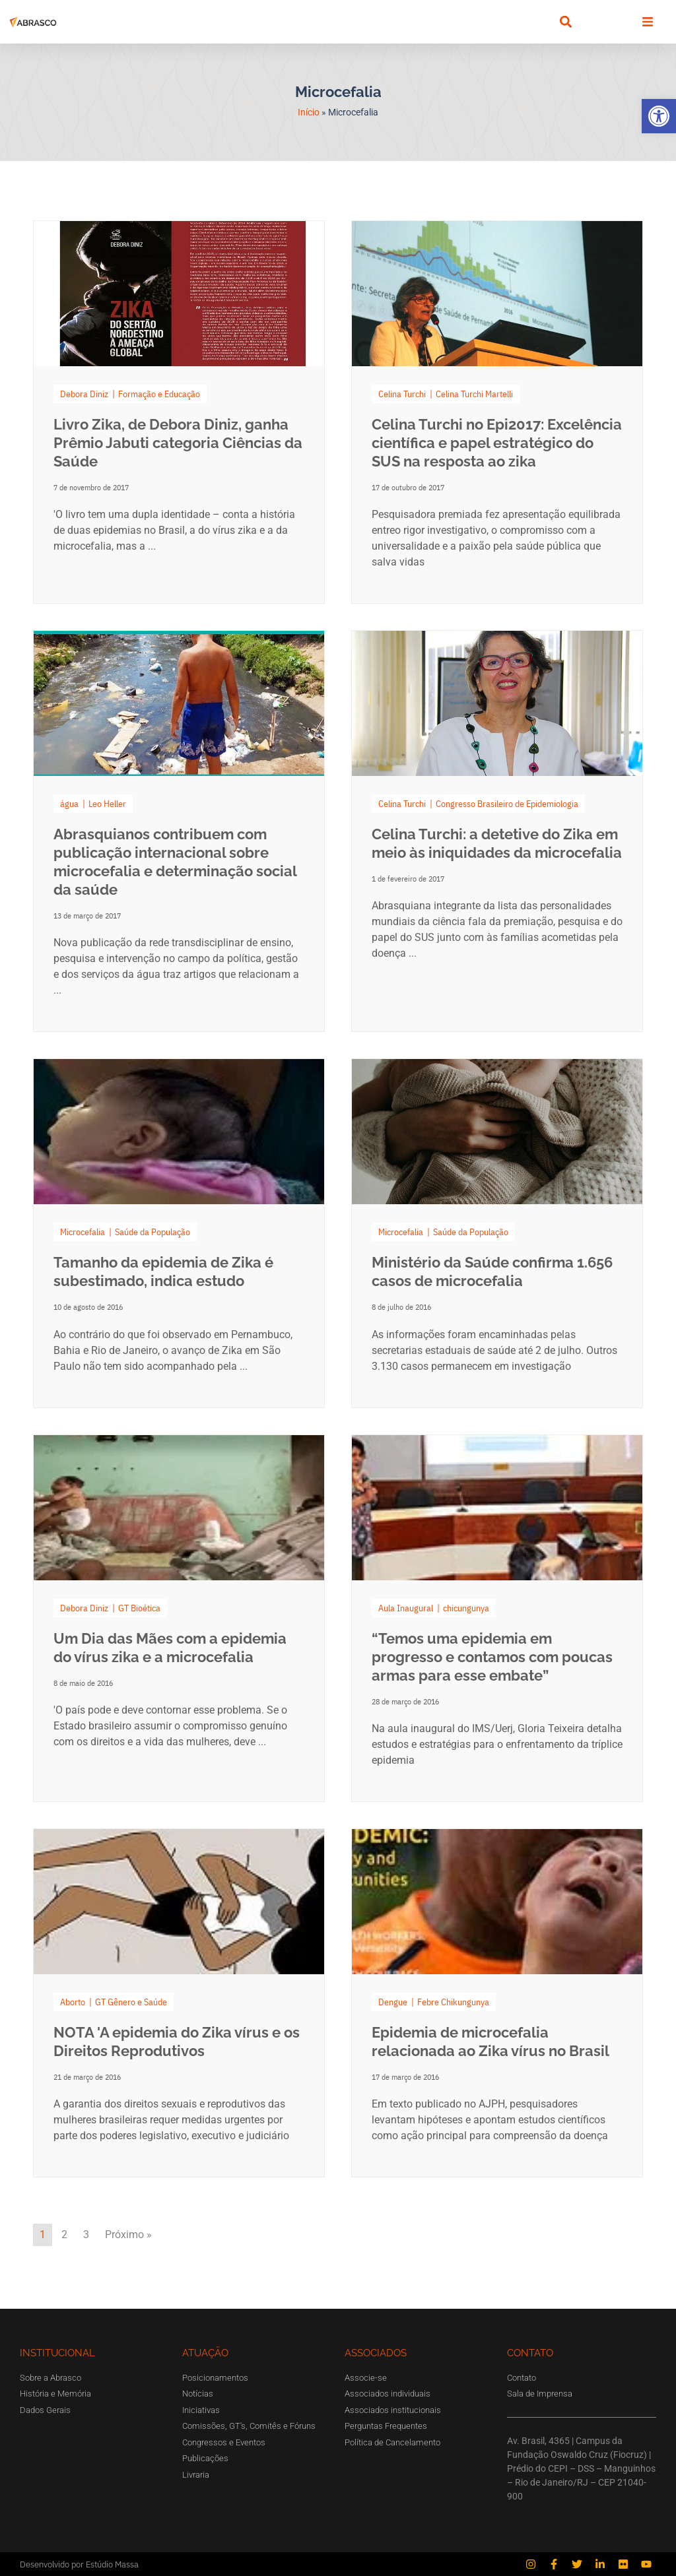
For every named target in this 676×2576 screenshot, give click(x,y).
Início (309, 112)
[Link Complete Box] (179, 412)
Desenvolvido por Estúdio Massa (79, 2564)
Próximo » (128, 2234)
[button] (659, 116)
